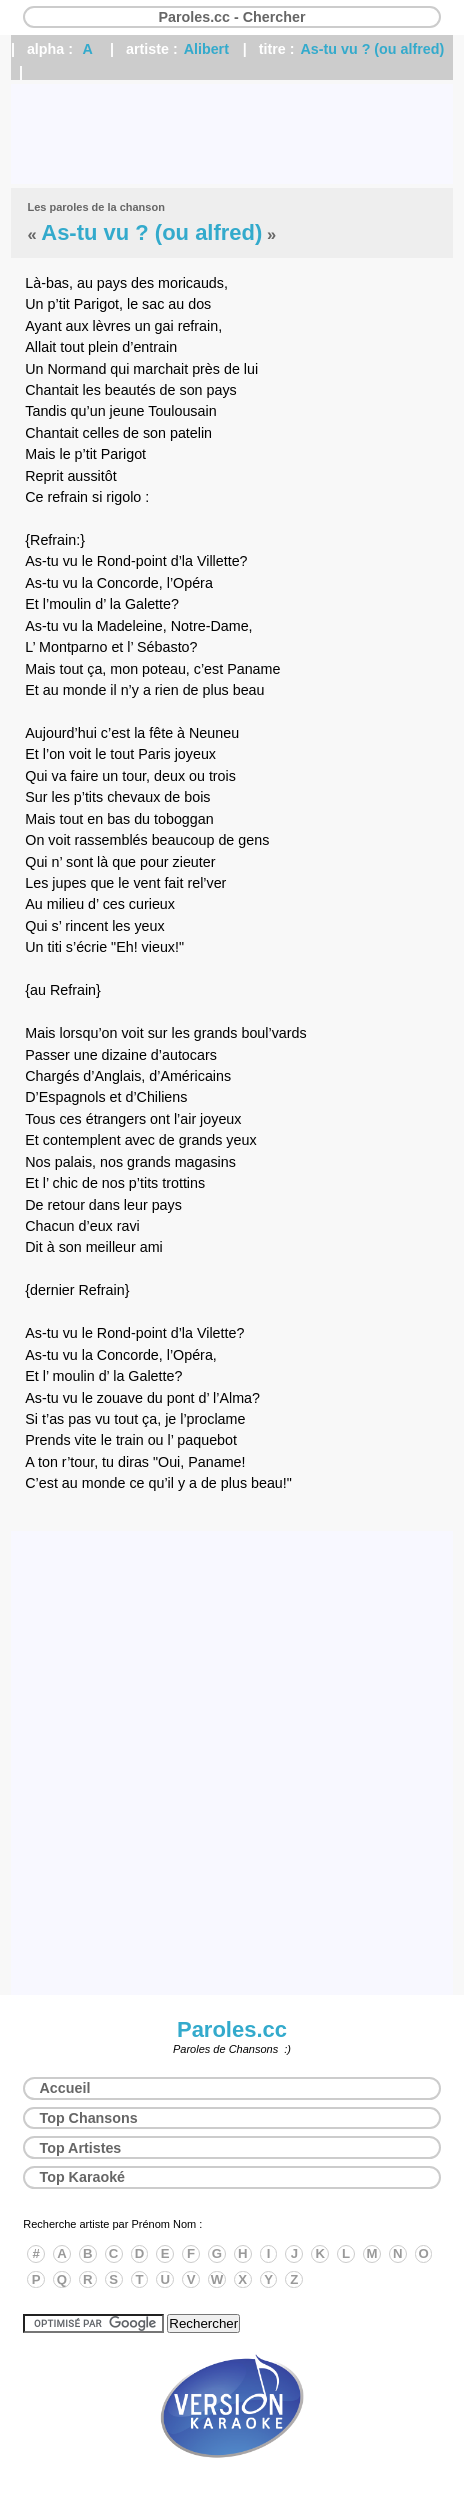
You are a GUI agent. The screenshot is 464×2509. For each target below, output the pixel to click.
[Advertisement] (232, 134)
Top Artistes (81, 2148)
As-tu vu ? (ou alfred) (372, 49)
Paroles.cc (232, 2029)
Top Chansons (89, 2118)
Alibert (206, 49)
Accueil (65, 2088)
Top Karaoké (83, 2177)
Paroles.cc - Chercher (231, 17)
